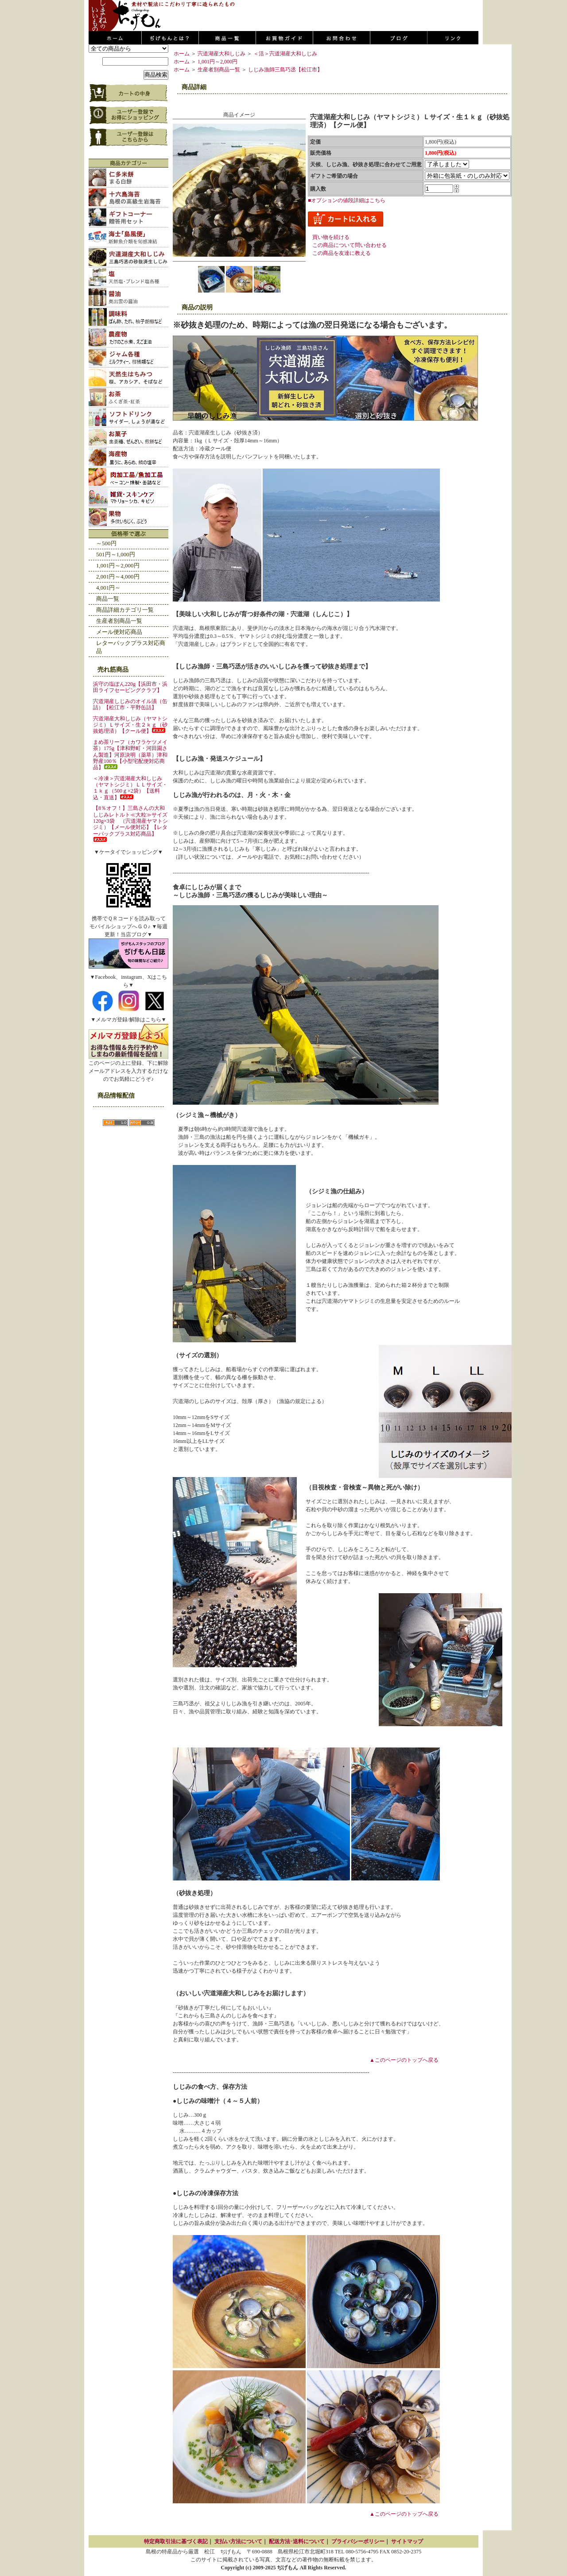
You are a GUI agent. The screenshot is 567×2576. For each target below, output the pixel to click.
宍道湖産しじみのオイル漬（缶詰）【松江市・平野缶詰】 (130, 704)
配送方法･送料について (297, 2541)
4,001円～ (108, 587)
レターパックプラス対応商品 (130, 647)
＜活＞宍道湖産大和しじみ (285, 54)
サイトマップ (407, 2541)
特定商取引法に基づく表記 (176, 2541)
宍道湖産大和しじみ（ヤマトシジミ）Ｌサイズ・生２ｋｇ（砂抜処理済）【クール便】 (130, 725)
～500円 (106, 543)
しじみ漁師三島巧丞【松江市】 (285, 69)
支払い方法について (238, 2541)
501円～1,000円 (115, 554)
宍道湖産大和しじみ (221, 54)
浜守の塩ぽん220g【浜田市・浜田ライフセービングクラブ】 (130, 687)
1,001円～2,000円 (118, 565)
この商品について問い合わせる (349, 245)
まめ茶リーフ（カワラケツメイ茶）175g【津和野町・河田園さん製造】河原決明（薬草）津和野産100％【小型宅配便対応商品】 (130, 755)
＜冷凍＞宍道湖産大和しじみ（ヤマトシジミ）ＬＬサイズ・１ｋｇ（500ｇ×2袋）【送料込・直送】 (130, 788)
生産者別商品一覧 (119, 621)
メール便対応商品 (119, 632)
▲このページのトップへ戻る (404, 2060)
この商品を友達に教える (341, 253)
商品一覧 (107, 598)
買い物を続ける (331, 237)
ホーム (182, 54)
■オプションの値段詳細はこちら (346, 200)
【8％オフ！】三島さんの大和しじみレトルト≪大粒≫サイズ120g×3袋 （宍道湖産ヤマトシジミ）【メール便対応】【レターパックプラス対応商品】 (130, 823)
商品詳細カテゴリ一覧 (125, 609)
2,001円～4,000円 (118, 576)
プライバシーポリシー (357, 2541)
